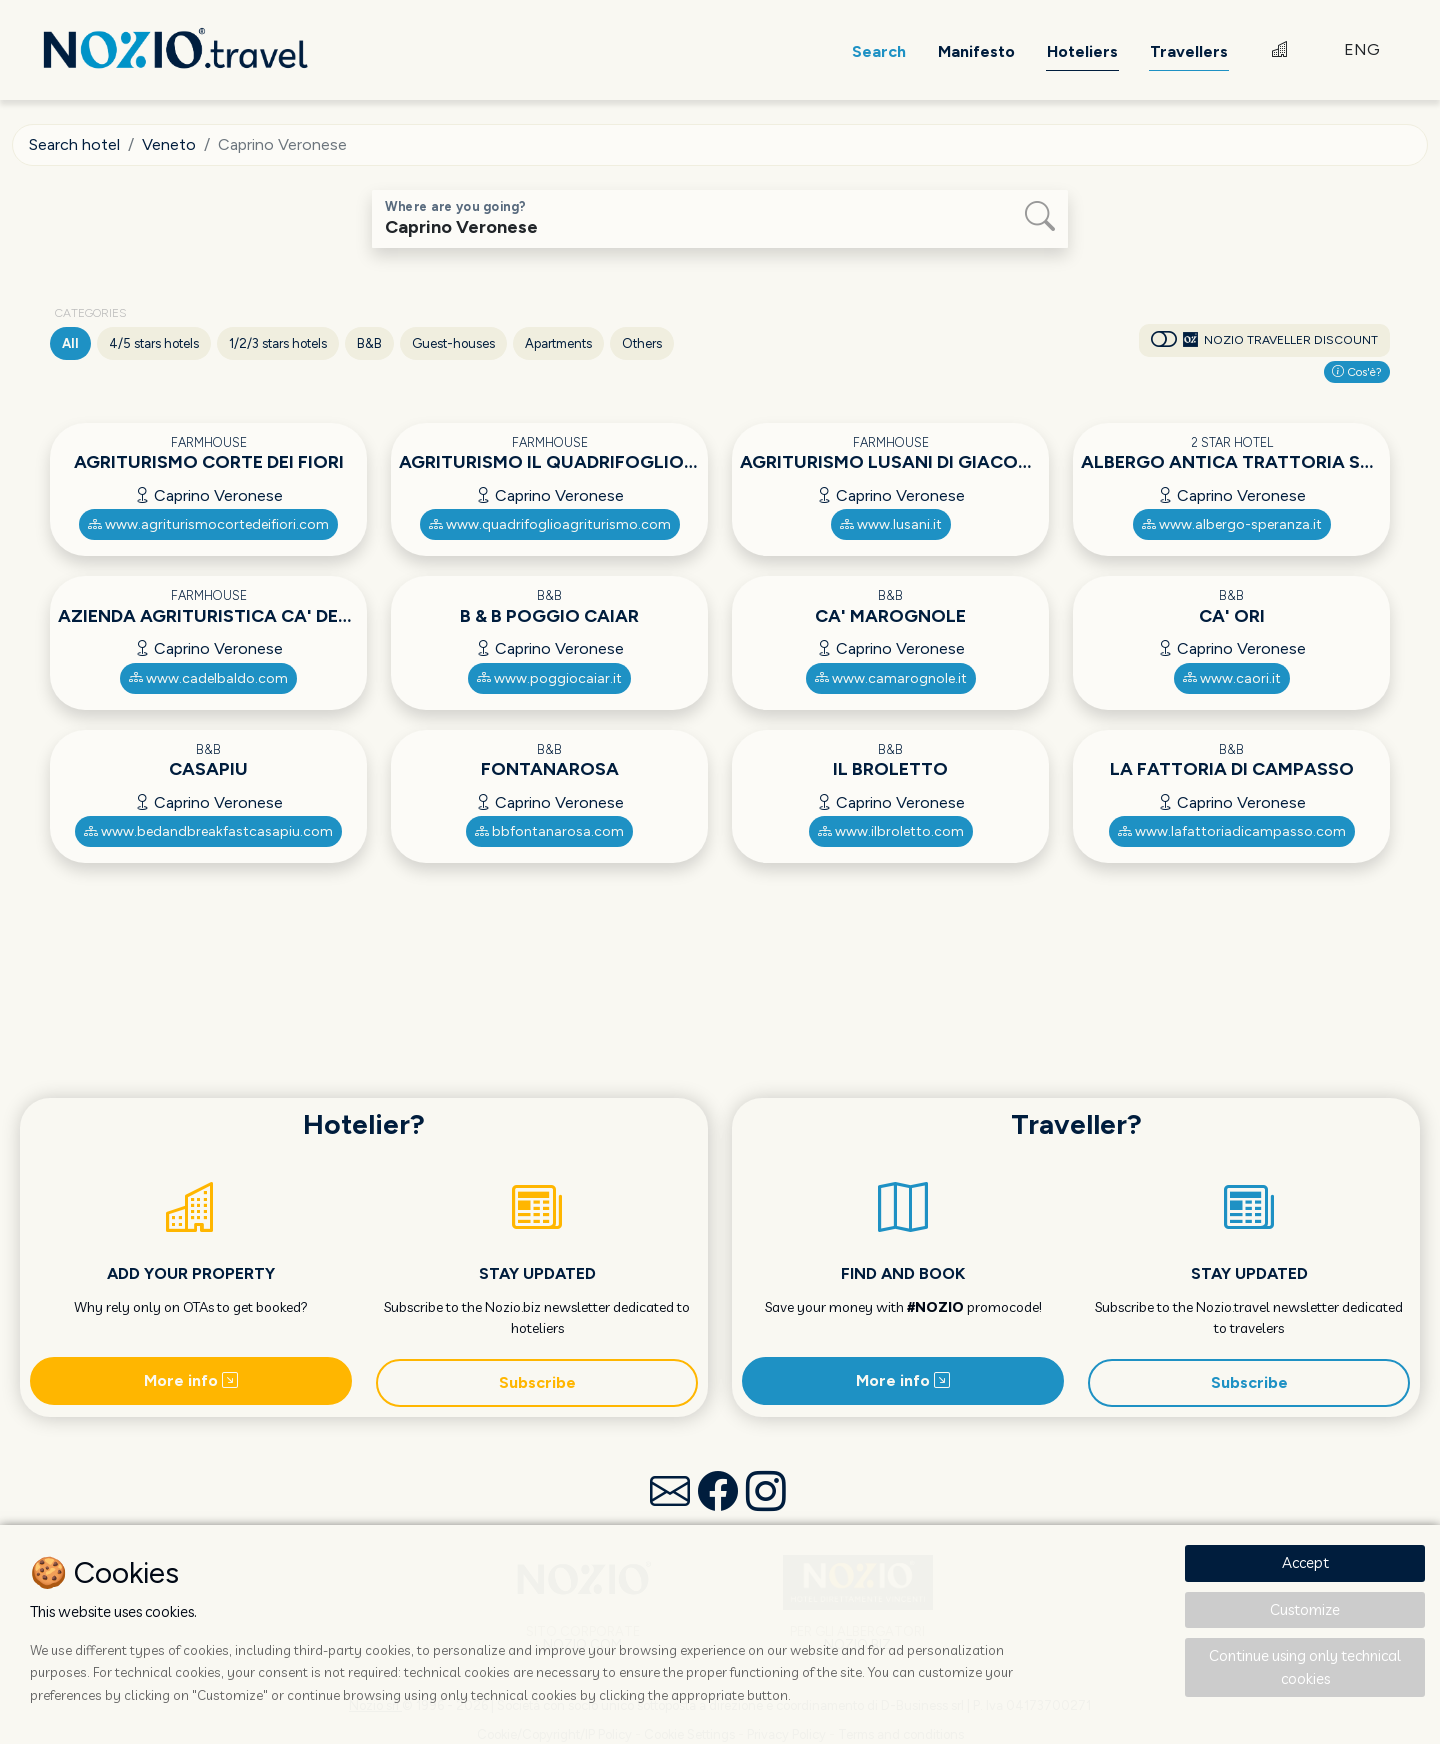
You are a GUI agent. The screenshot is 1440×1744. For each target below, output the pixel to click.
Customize (1305, 1609)
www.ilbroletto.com (891, 831)
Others (642, 343)
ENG (1362, 49)
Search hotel (74, 144)
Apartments (558, 343)
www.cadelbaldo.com (208, 678)
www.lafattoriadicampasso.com (1232, 831)
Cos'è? (1357, 372)
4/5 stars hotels (154, 343)
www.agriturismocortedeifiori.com (208, 524)
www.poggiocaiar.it (549, 678)
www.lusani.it (891, 524)
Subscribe (537, 1382)
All (70, 343)
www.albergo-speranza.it (1232, 524)
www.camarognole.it (891, 678)
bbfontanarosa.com (549, 831)
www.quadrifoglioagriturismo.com (550, 524)
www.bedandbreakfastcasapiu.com (208, 831)
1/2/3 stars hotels (278, 343)
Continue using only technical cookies (1305, 1667)
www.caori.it (1232, 678)
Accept (1305, 1562)
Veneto (169, 144)
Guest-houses (453, 343)
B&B (369, 343)
